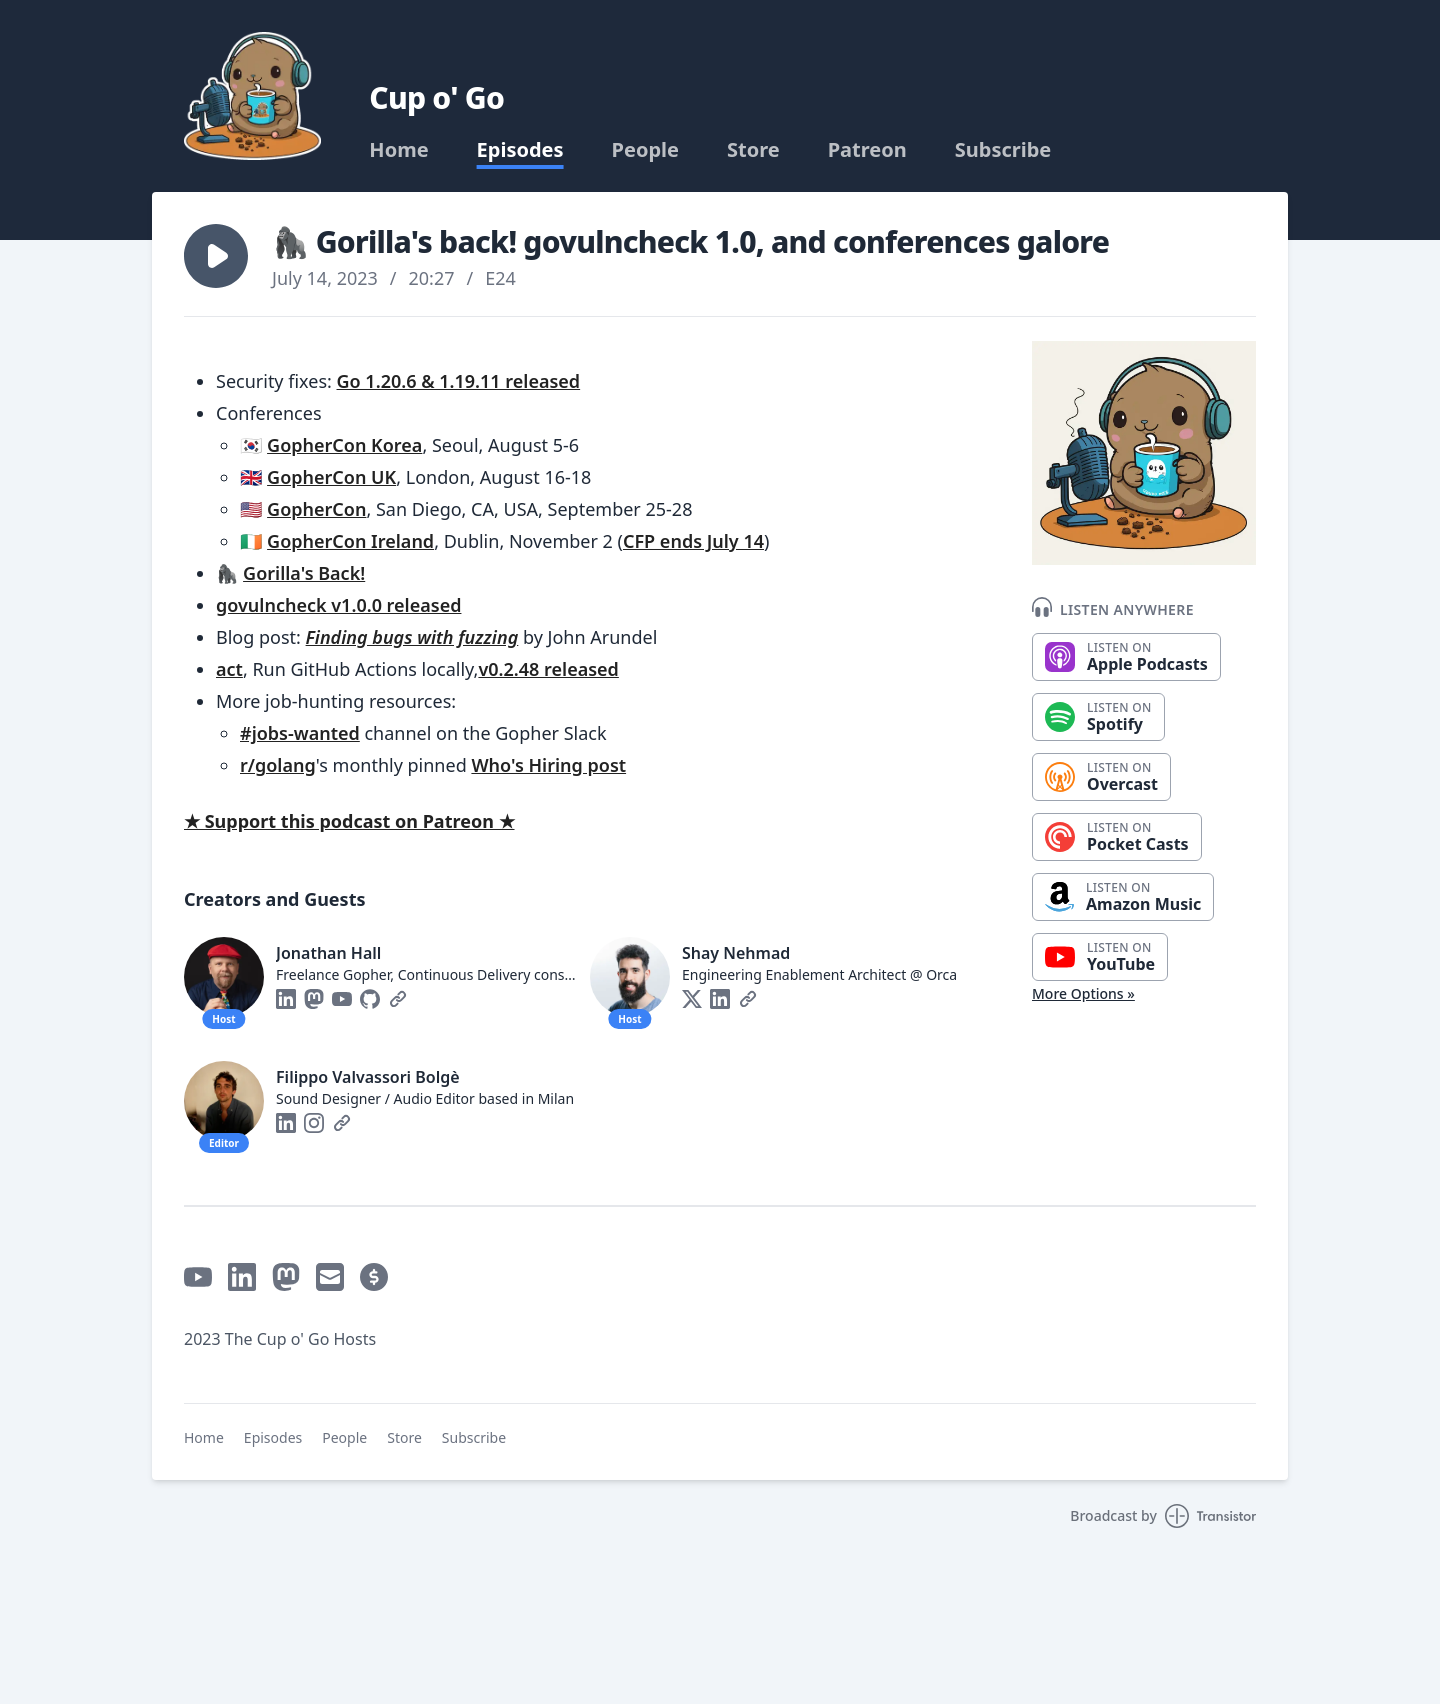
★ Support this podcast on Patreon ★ (349, 821)
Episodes (520, 150)
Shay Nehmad (736, 953)
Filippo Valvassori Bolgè (368, 1077)
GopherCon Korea (344, 445)
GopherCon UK (331, 477)
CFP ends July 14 (693, 541)
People (645, 150)
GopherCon (316, 509)
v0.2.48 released (548, 669)
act (229, 669)
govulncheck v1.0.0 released (338, 605)
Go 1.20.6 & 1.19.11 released (459, 381)
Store (753, 150)
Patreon (867, 150)
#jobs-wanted (300, 733)
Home (398, 150)
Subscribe (1003, 150)
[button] (216, 256)
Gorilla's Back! (304, 573)
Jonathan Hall (328, 953)
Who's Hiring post (548, 765)
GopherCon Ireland (350, 541)
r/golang (278, 765)
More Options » (1083, 993)
